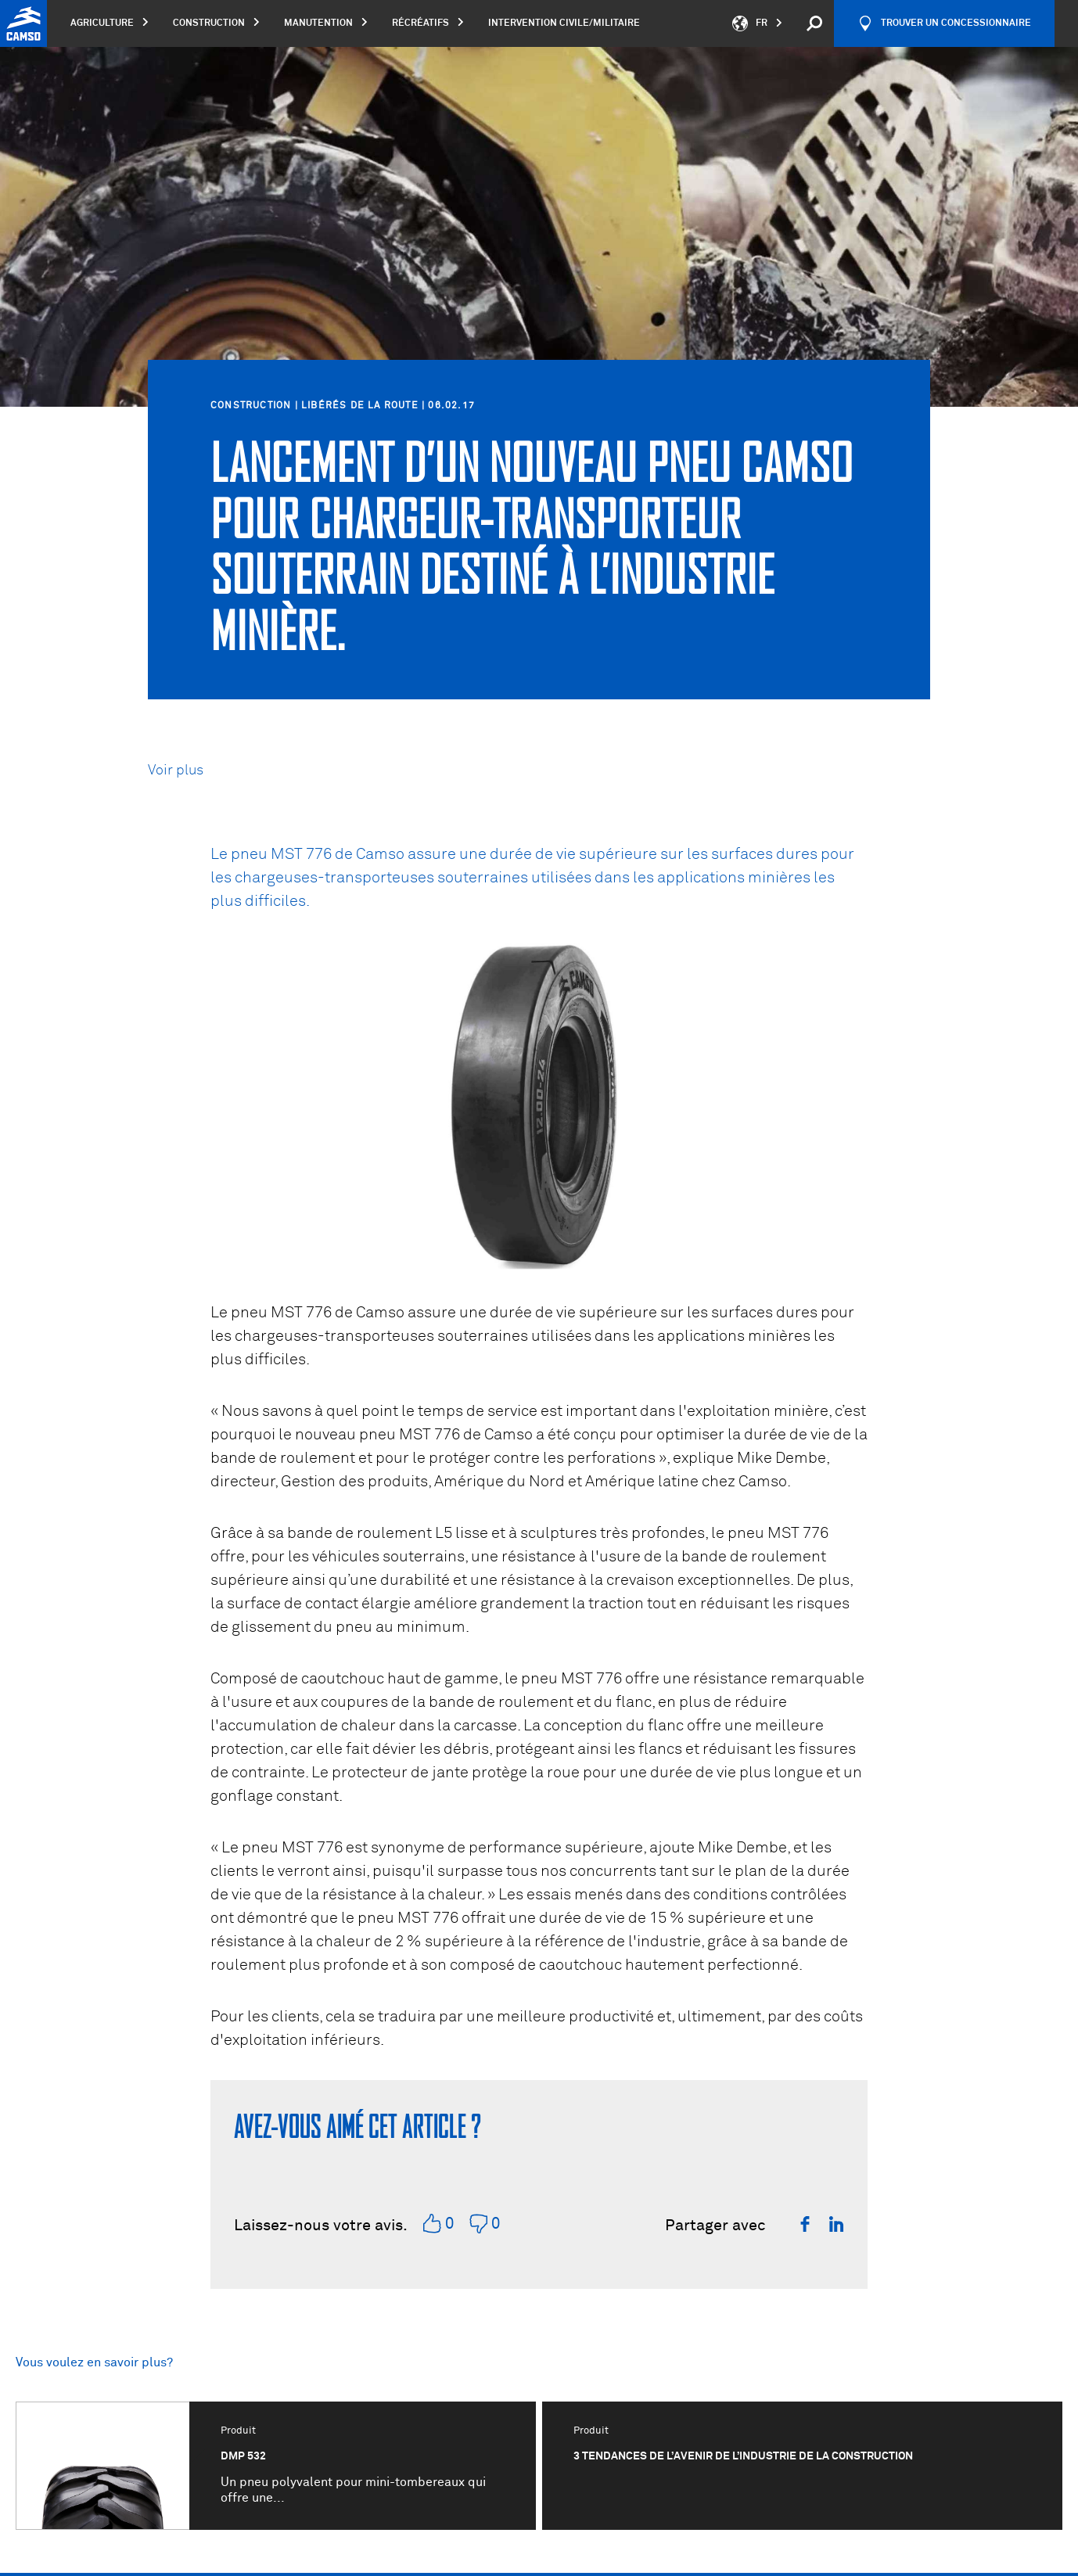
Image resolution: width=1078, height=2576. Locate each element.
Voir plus (175, 770)
